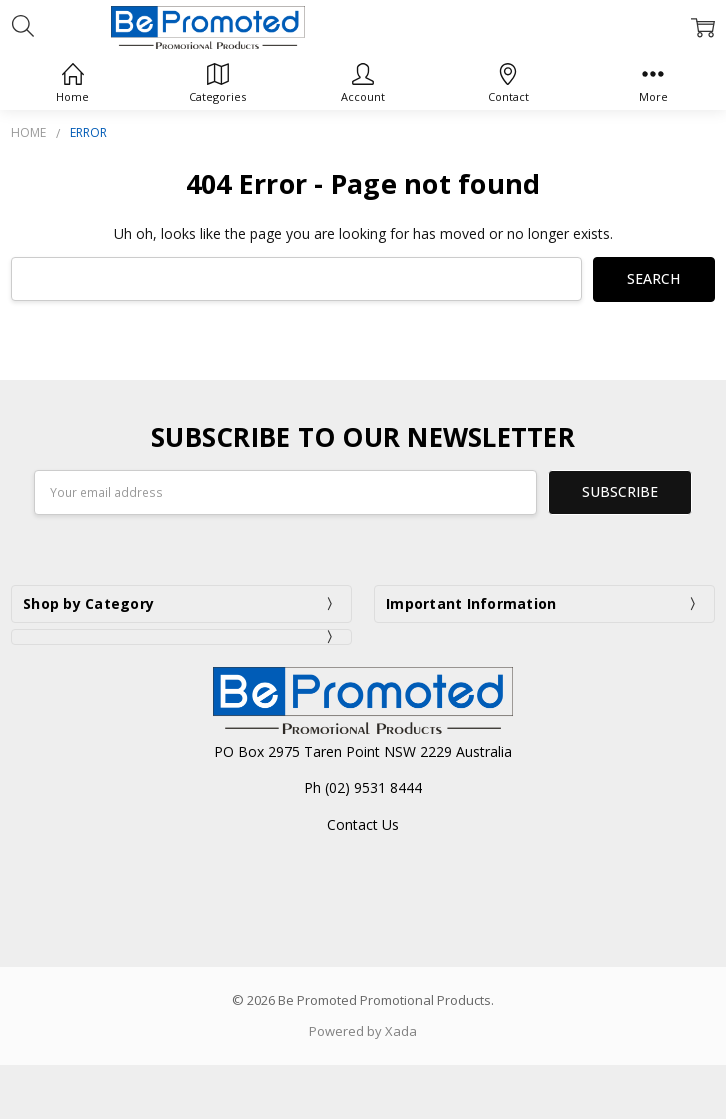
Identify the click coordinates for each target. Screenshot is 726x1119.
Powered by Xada (363, 1031)
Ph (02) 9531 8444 (363, 787)
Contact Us (363, 823)
